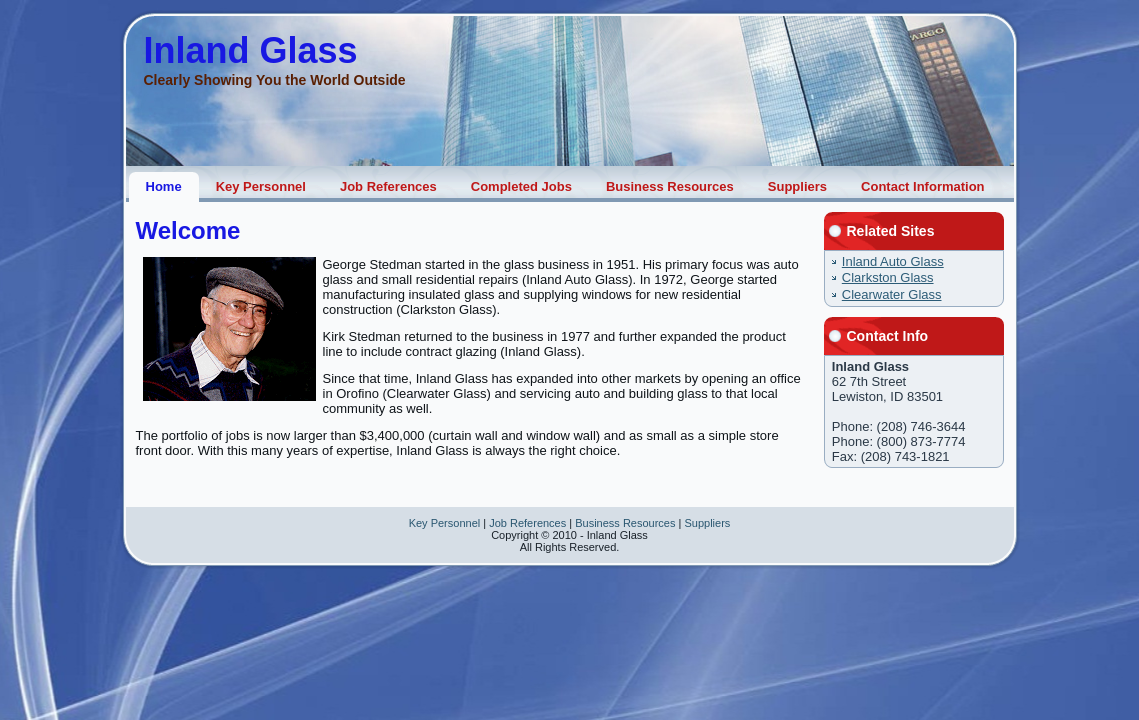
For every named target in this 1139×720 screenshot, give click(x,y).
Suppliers (707, 523)
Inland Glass (251, 50)
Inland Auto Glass (893, 261)
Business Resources (625, 523)
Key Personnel (445, 523)
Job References (527, 523)
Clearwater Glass (892, 294)
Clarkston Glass (888, 277)
